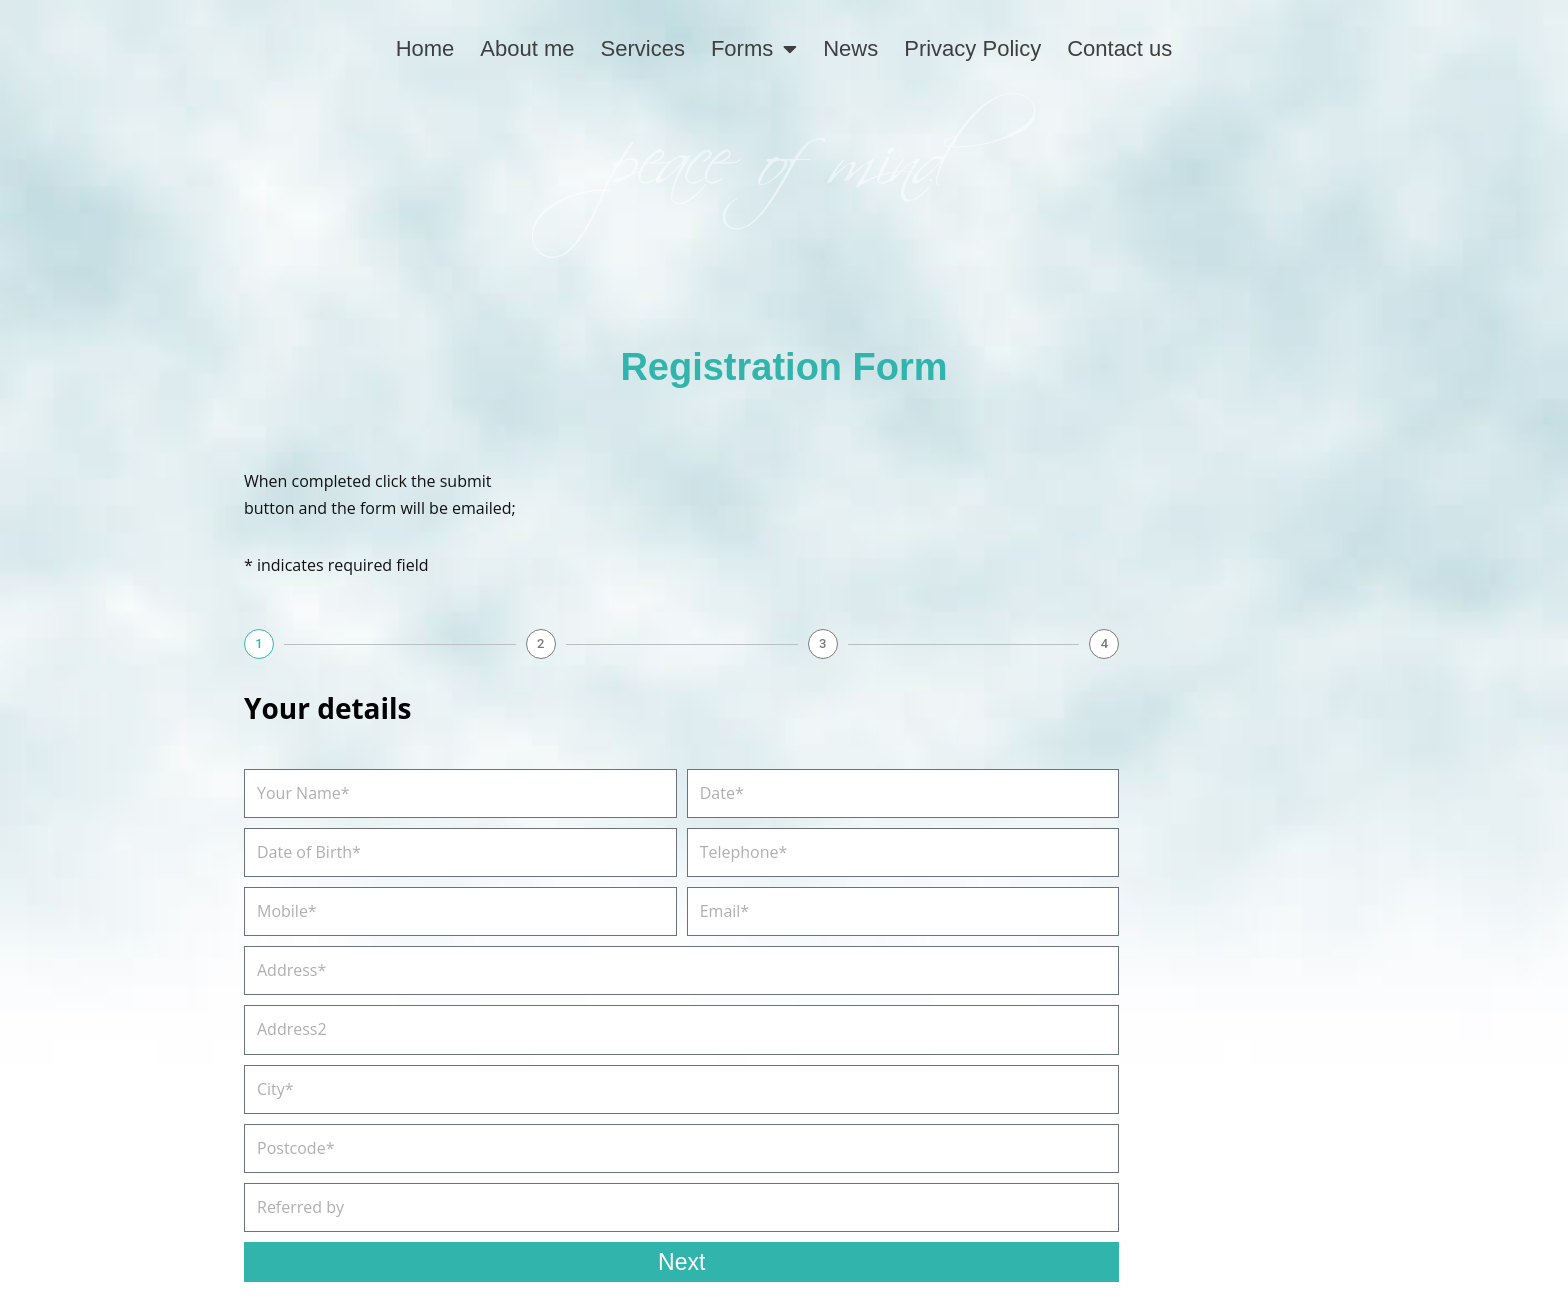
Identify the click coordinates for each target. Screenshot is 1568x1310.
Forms (754, 49)
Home (425, 48)
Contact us (1119, 48)
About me (527, 48)
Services (643, 48)
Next (681, 1262)
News (850, 48)
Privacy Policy (972, 48)
